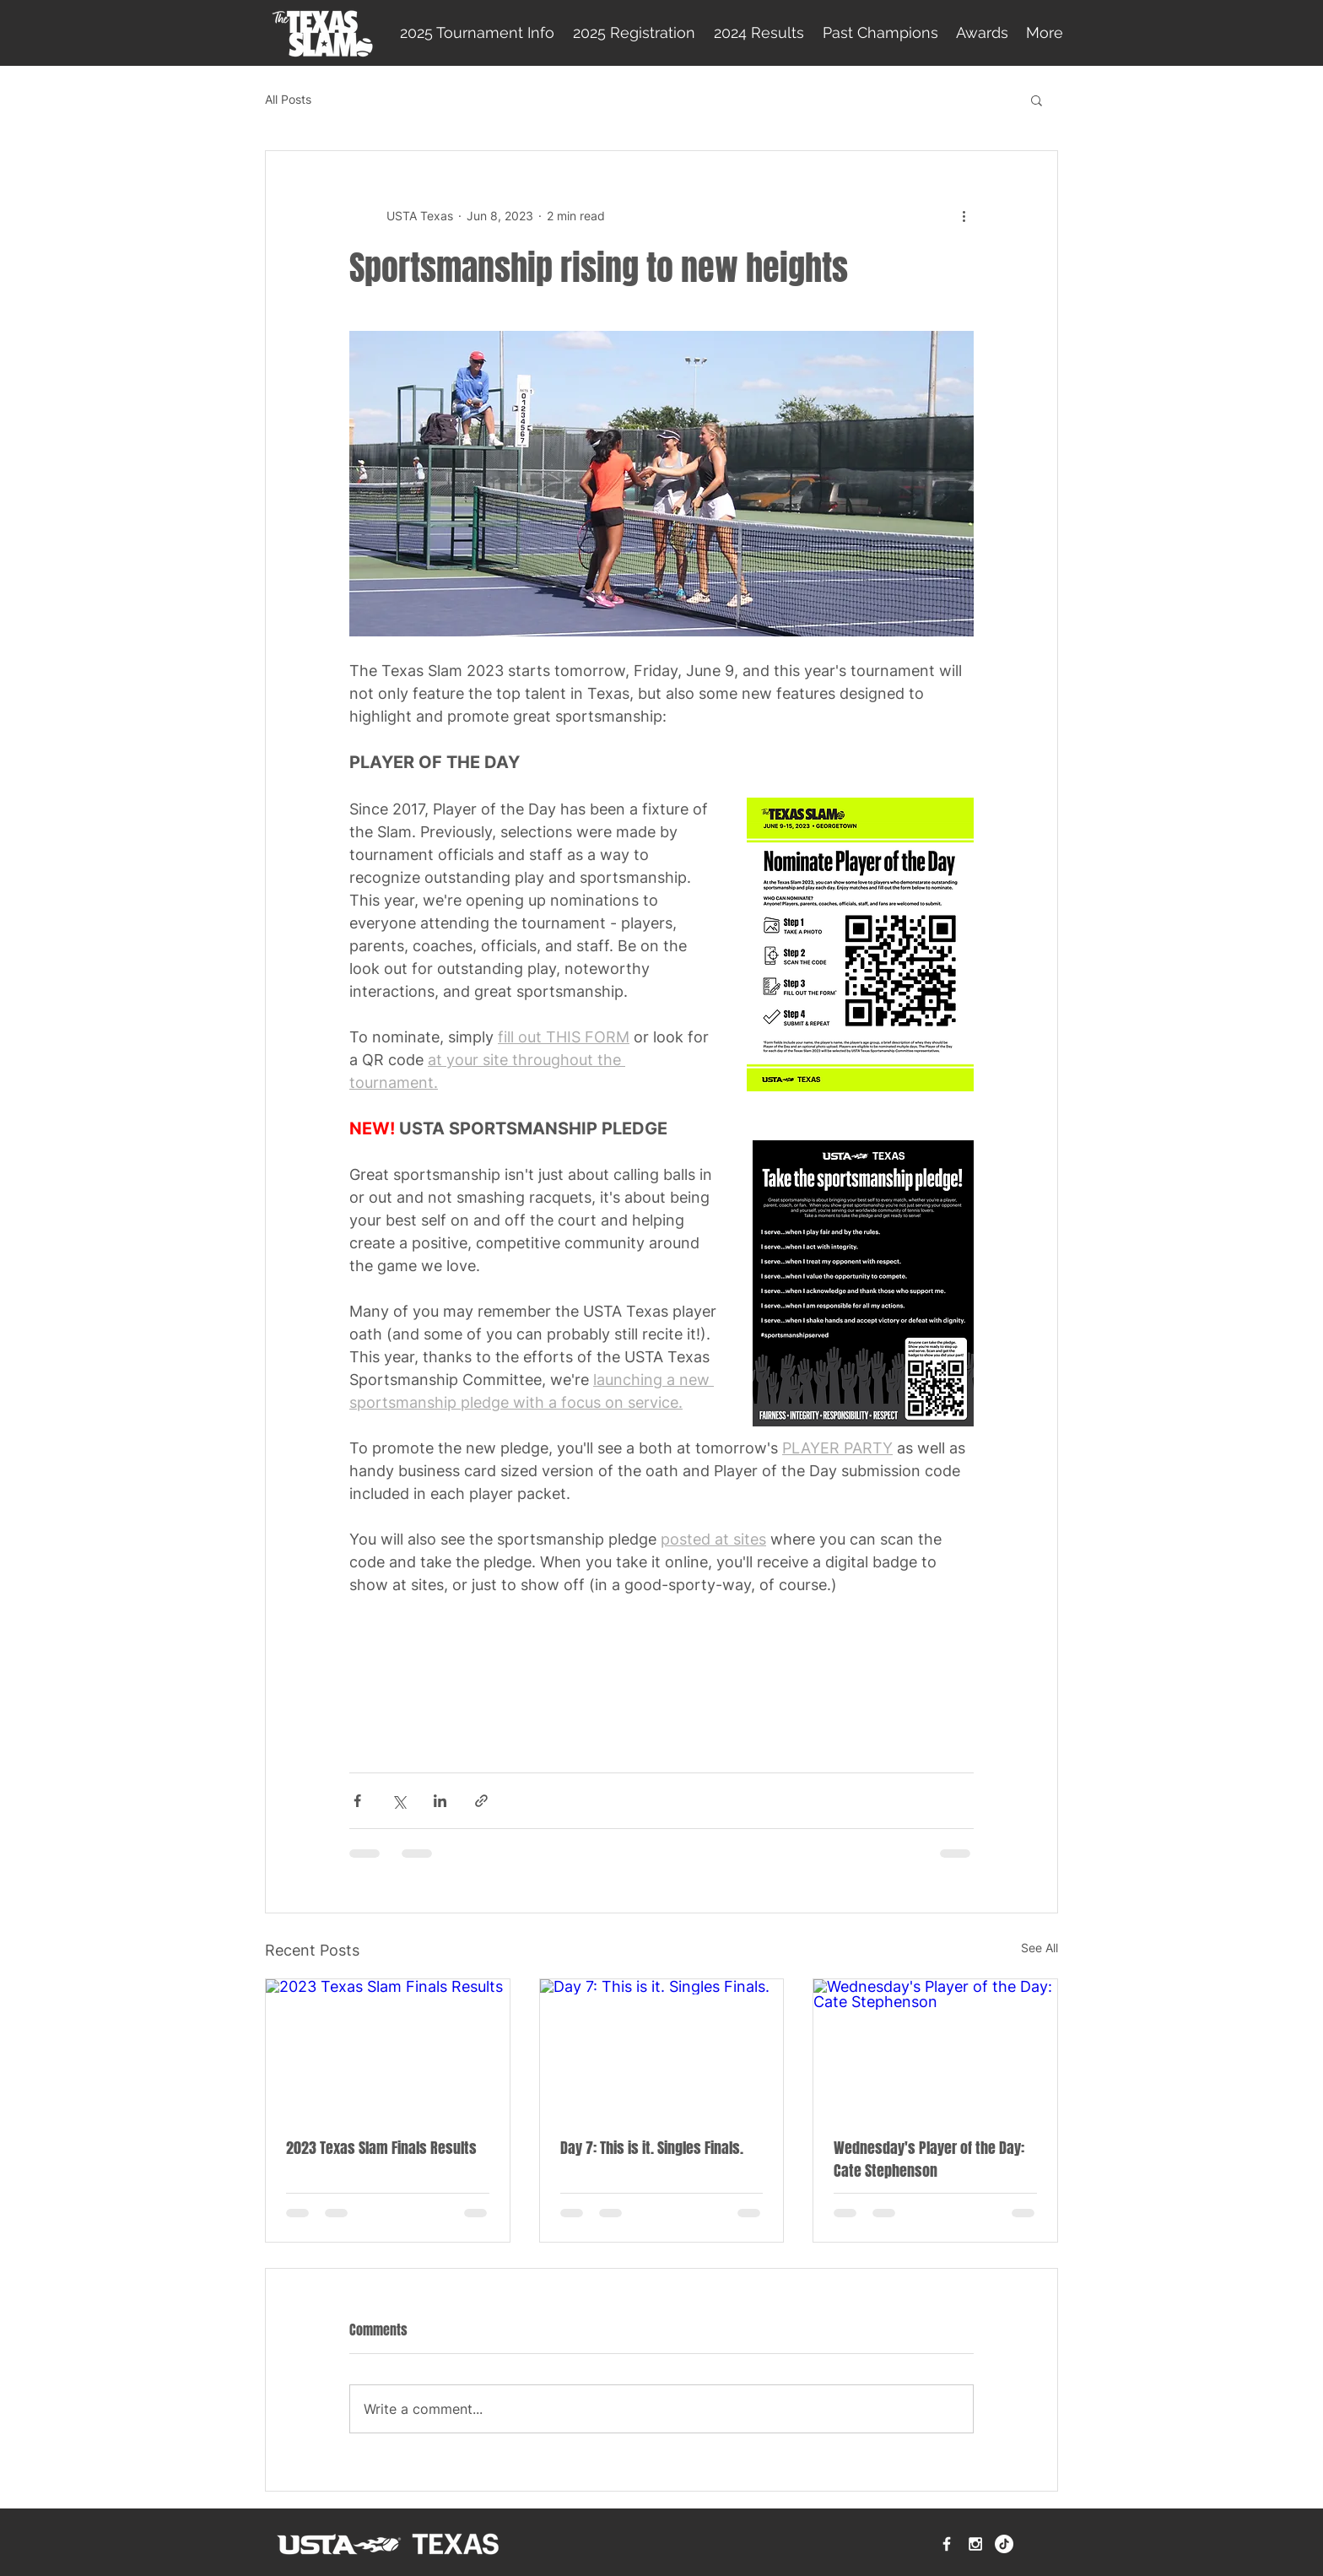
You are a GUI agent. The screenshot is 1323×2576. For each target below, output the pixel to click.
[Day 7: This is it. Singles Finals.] (662, 2047)
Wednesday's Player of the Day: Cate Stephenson (929, 2159)
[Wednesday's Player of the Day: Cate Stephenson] (935, 2047)
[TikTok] (1004, 2544)
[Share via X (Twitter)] (399, 1801)
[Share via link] (481, 1801)
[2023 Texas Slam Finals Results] (388, 2047)
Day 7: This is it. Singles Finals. (651, 2147)
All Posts (288, 99)
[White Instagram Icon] (975, 2544)
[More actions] (963, 215)
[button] (1037, 99)
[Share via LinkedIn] (440, 1801)
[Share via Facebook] (357, 1801)
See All (1039, 1947)
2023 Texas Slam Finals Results (381, 2147)
